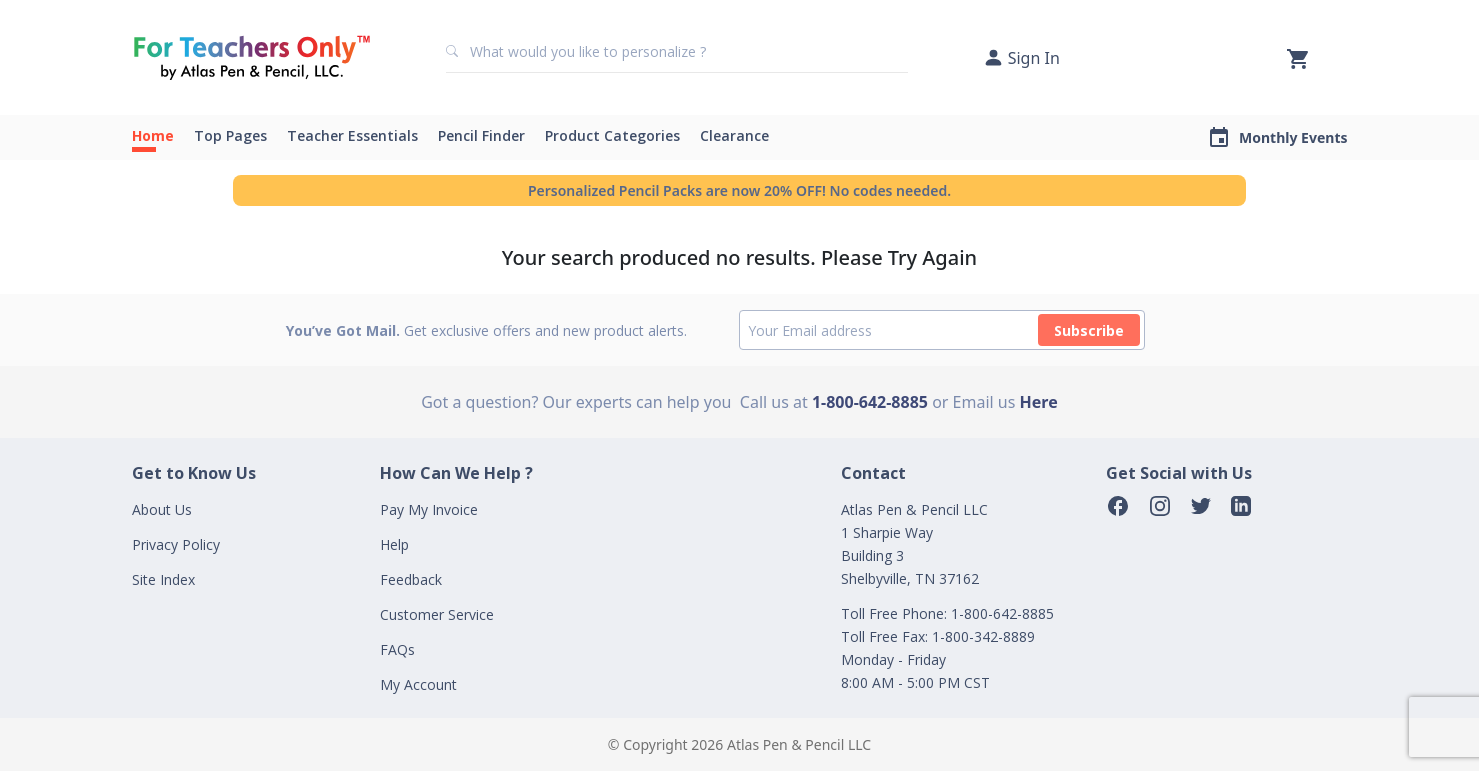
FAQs (397, 649)
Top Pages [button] (230, 135)
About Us (162, 509)
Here (1039, 402)
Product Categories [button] (612, 135)
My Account (418, 684)
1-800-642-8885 (870, 402)
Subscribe (1089, 330)
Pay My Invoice (429, 509)
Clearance (734, 135)
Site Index (163, 579)
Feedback (411, 579)
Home (153, 135)
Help (394, 544)
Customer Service (437, 614)
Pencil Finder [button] (481, 135)
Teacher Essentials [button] (352, 135)
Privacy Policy (176, 544)
